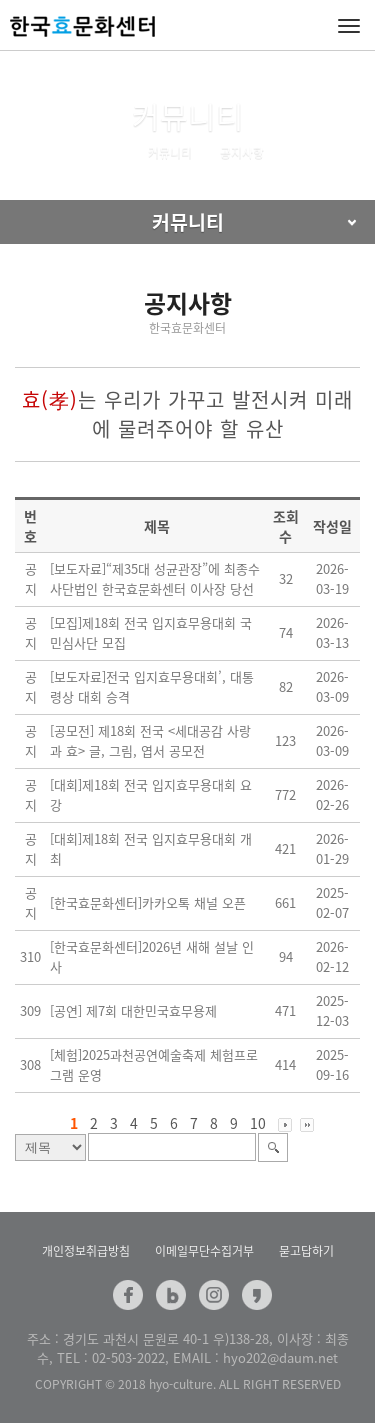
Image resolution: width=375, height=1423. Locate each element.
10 (258, 1123)
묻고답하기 (306, 1251)
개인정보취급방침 (86, 1251)
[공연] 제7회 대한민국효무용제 (133, 1010)
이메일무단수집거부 (204, 1251)
